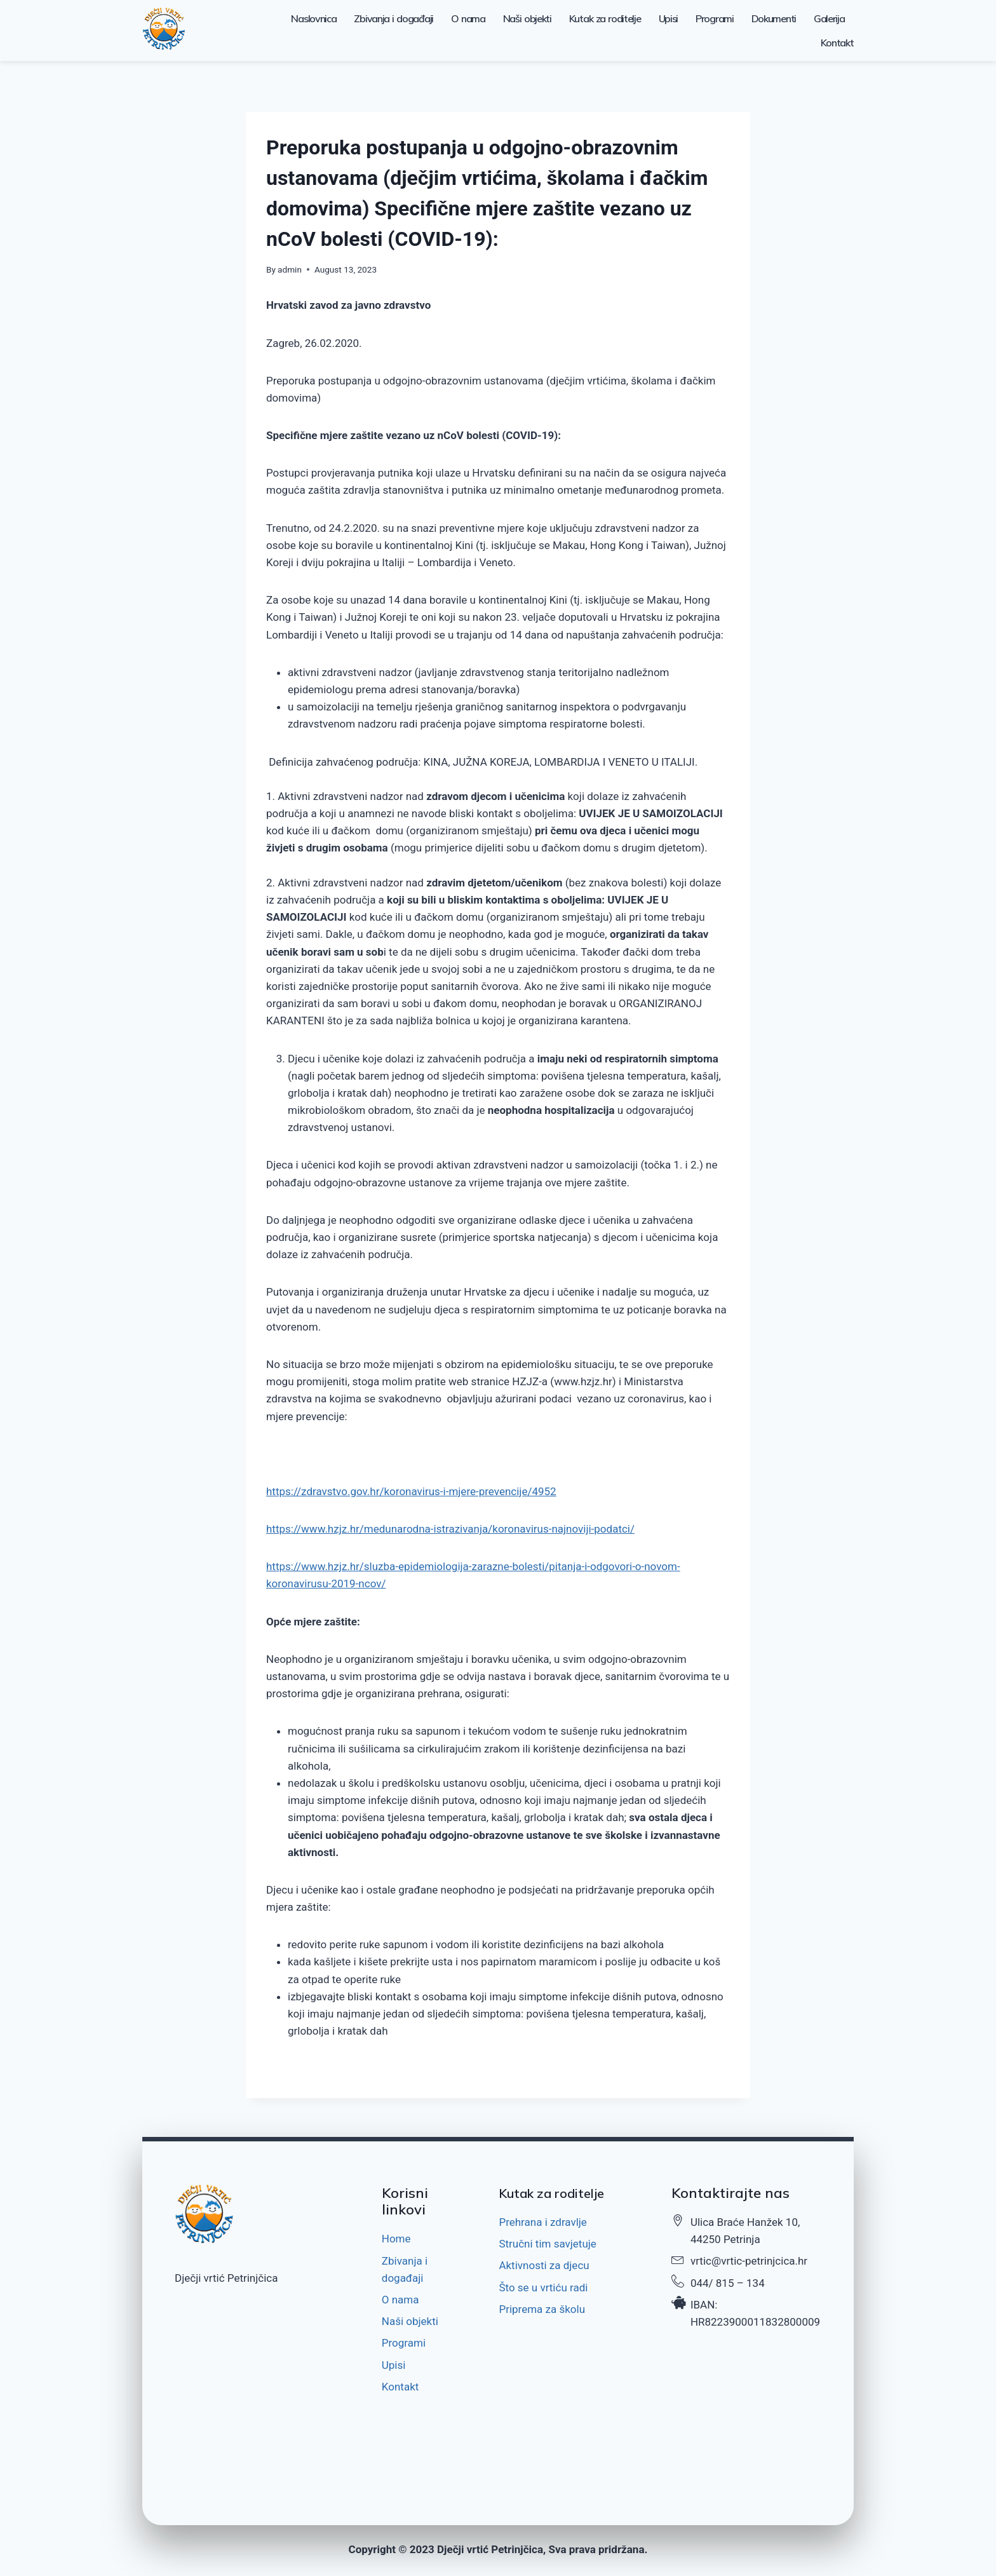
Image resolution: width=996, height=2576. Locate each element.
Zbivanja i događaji (393, 18)
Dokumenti (773, 18)
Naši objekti (527, 18)
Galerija (829, 18)
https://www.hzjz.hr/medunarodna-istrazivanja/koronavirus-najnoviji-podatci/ (450, 1528)
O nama (468, 18)
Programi (715, 18)
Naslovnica (313, 18)
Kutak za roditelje (605, 18)
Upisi (668, 18)
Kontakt (837, 42)
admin (290, 269)
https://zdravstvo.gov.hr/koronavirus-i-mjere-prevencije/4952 (411, 1491)
